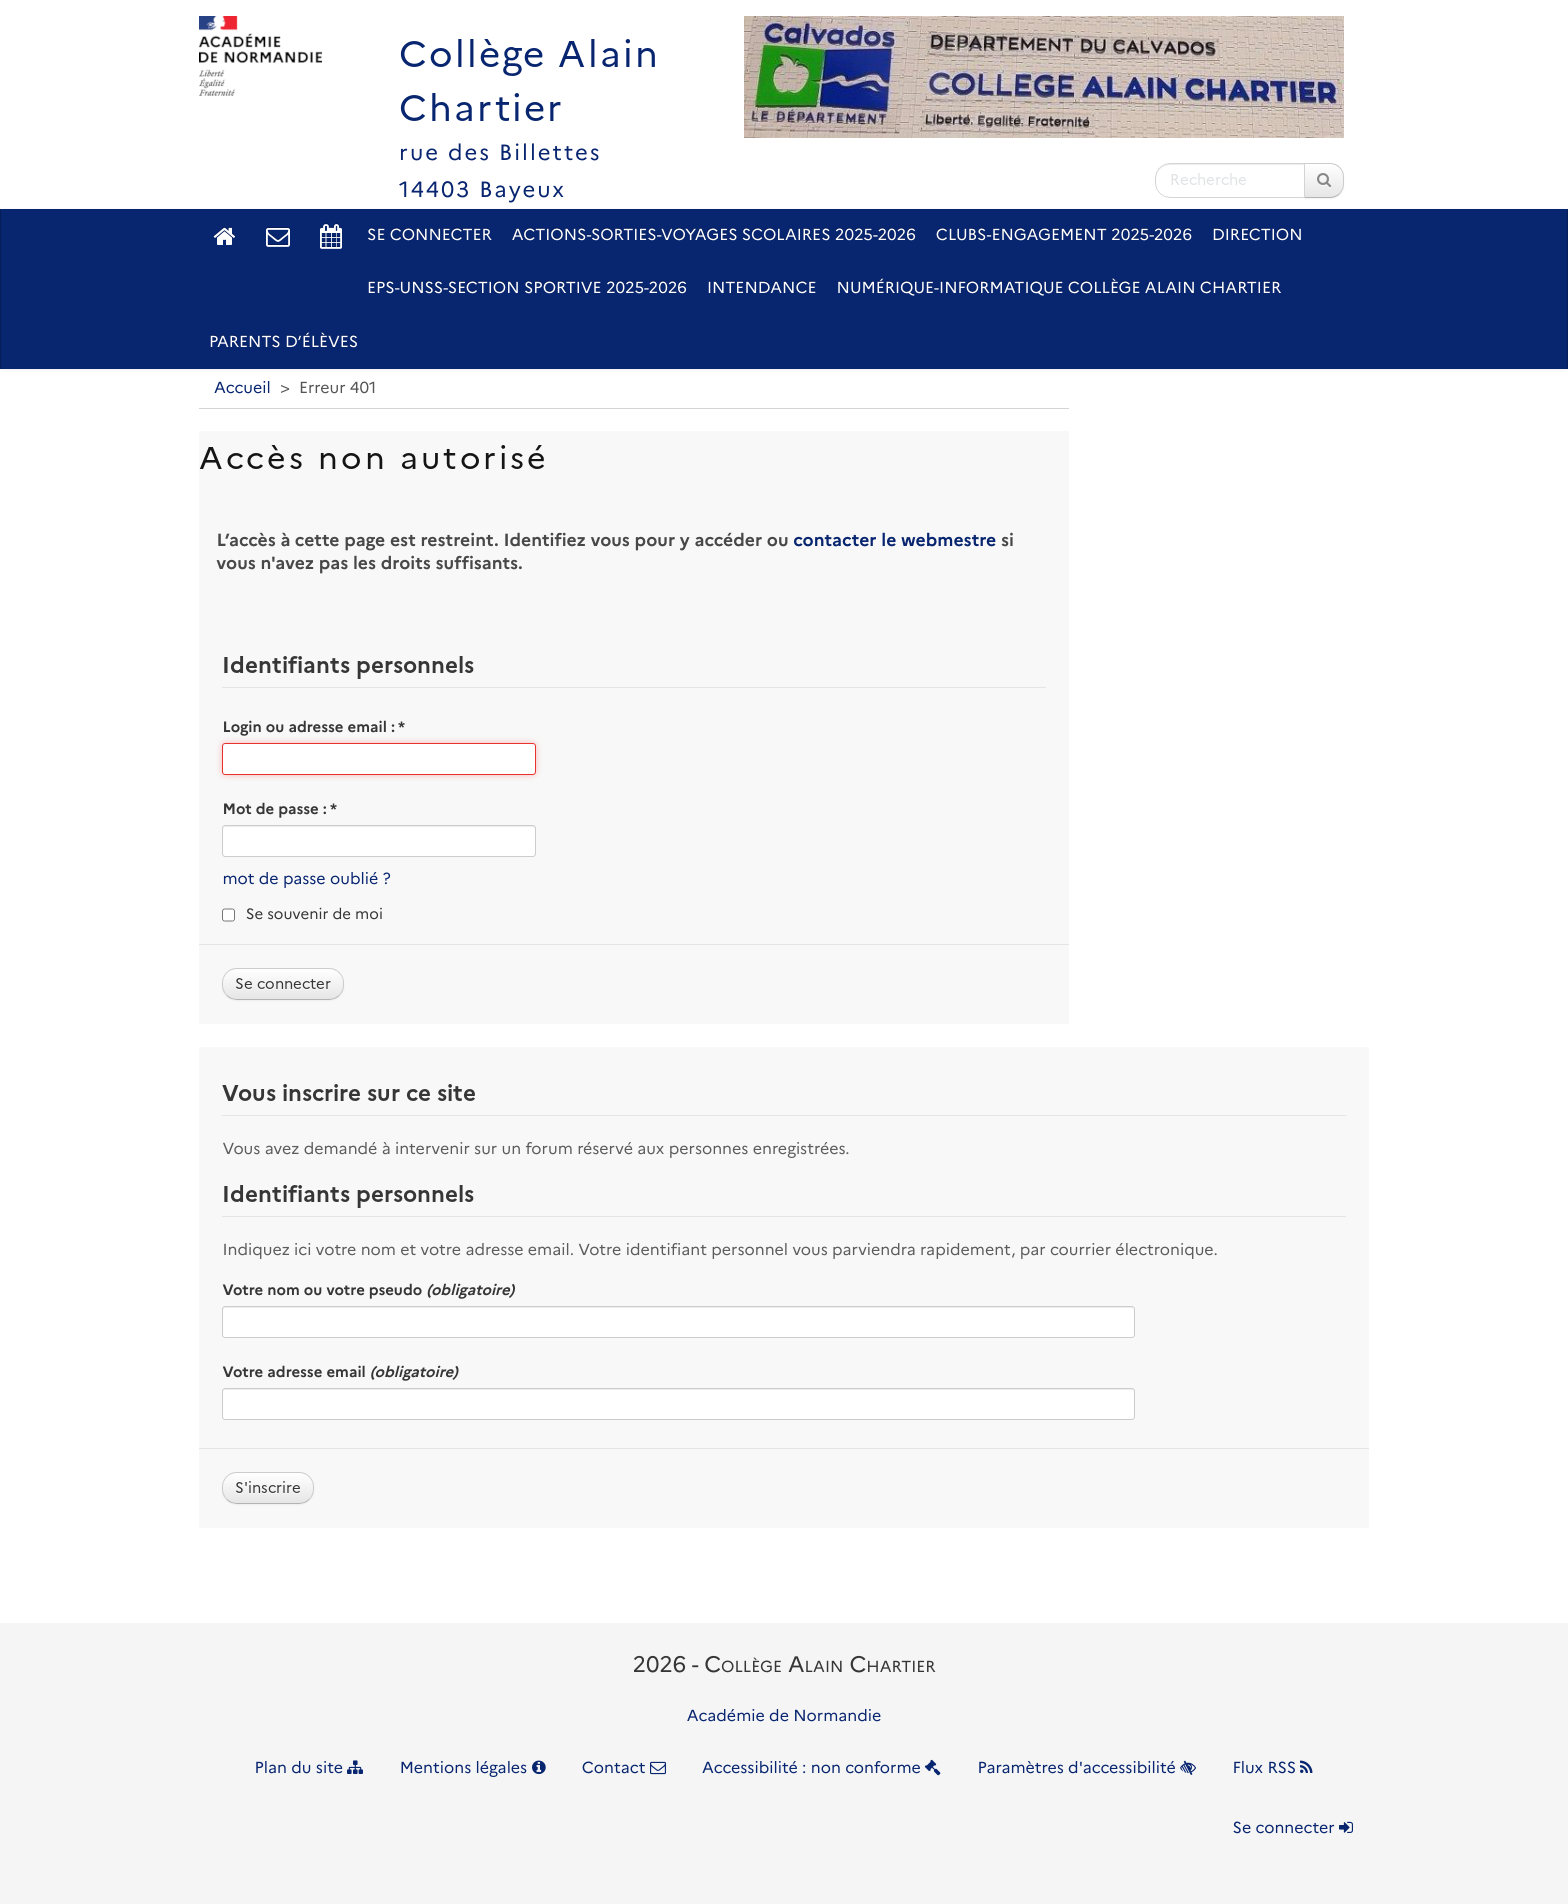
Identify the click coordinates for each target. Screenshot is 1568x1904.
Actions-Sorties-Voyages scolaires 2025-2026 (714, 235)
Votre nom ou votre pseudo (368, 1290)
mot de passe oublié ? (306, 879)
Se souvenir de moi (314, 914)
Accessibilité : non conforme (821, 1768)
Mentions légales (473, 1768)
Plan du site (309, 1768)
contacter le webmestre (894, 540)
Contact (624, 1768)
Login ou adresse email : (313, 727)
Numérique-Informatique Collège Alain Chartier (1059, 288)
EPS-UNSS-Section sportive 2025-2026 (527, 288)
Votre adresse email (339, 1372)
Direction (1257, 235)
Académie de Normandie (784, 1716)
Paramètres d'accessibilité (1087, 1768)
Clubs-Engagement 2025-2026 (1064, 235)
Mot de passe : (279, 809)
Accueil (242, 388)
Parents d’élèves (283, 342)
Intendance (762, 288)
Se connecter (429, 235)
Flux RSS (1272, 1768)
